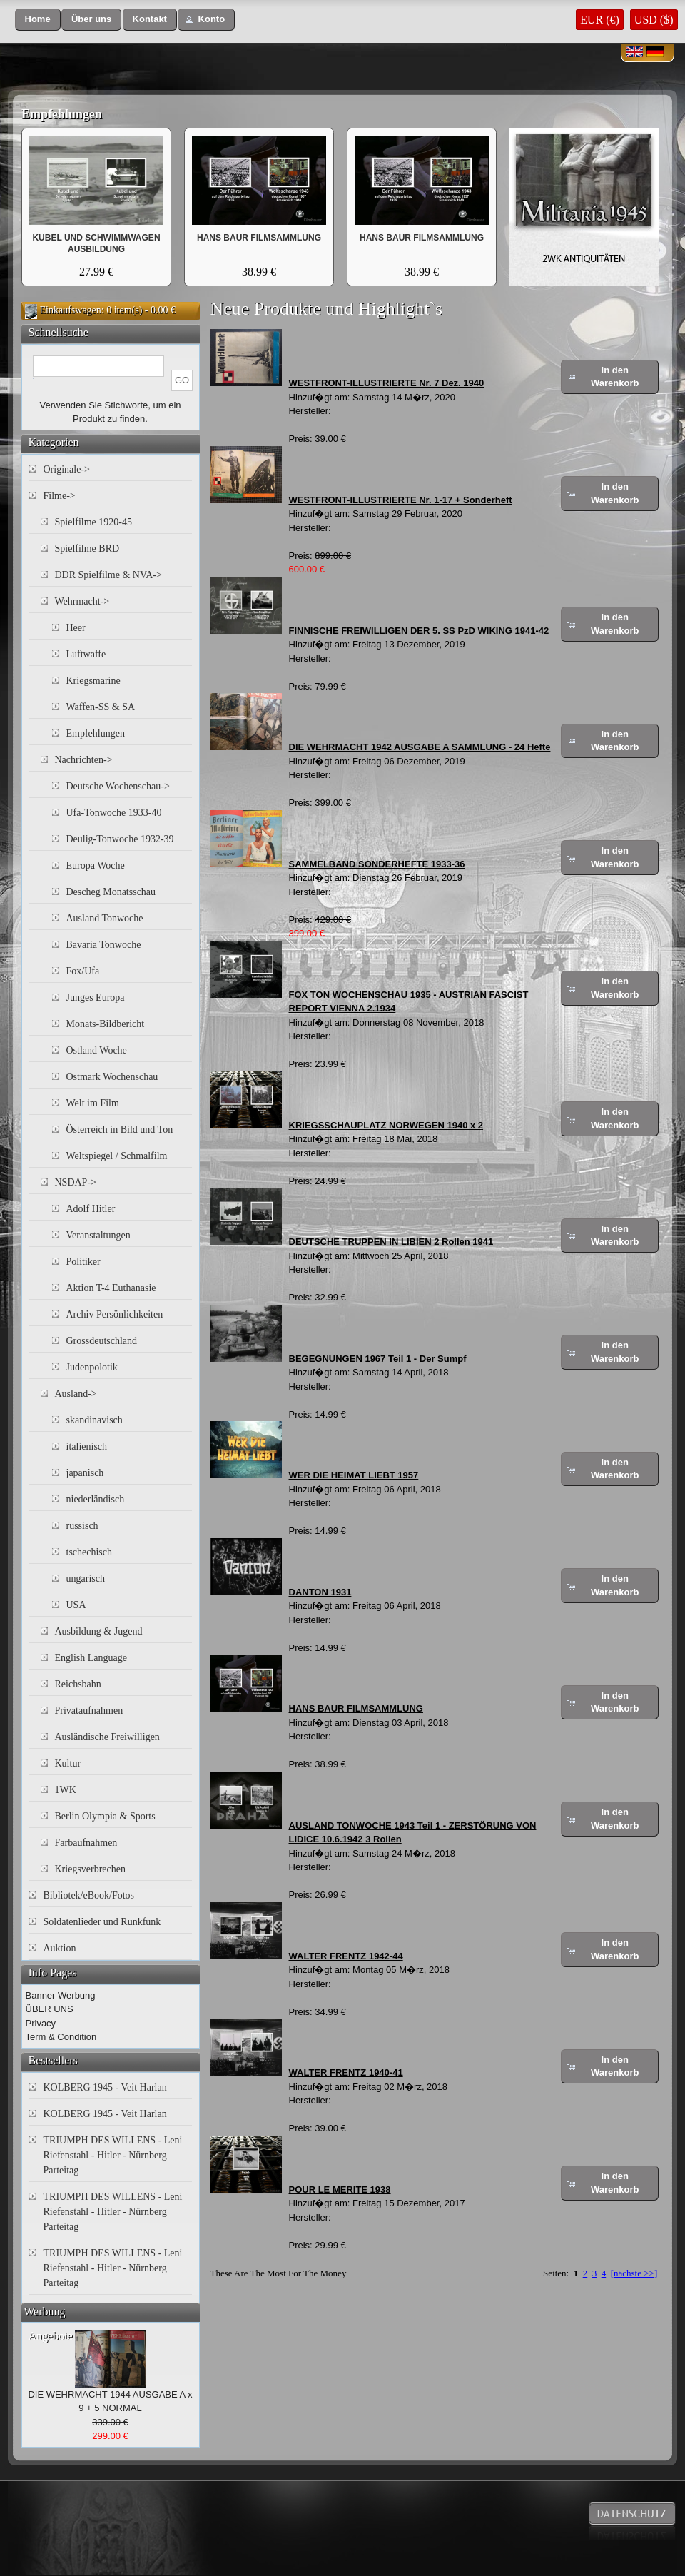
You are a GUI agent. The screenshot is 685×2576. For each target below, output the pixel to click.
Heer (76, 627)
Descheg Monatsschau (111, 892)
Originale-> (67, 469)
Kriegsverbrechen (90, 1869)
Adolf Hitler (91, 1208)
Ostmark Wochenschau (112, 1076)
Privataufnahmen (89, 1710)
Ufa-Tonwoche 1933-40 (114, 812)
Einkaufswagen (70, 310)
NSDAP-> (75, 1182)
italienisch (87, 1446)
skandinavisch (94, 1420)
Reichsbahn (78, 1684)
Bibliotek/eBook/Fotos (89, 1895)
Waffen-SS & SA (101, 707)
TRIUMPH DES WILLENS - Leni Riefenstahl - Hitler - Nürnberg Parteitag (113, 2155)
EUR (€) (599, 20)
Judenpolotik (92, 1367)
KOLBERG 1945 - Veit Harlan (105, 2087)
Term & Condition (61, 2036)
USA (76, 1605)
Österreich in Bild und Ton (119, 1129)
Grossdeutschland (102, 1340)
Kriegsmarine (93, 680)
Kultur (68, 1763)
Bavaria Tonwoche (103, 944)
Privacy (41, 2023)
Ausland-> (76, 1393)
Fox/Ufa (83, 971)
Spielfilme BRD (87, 548)
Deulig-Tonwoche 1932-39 (120, 839)
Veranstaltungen (98, 1235)
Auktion (60, 1948)
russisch (82, 1525)
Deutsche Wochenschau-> (118, 786)
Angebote (51, 2336)
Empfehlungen (61, 114)
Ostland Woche (96, 1050)
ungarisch (85, 1578)
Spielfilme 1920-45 (94, 522)
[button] (38, 20)
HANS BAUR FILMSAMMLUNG (259, 238)
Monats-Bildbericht (105, 1024)
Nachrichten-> (84, 759)
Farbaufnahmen (86, 1842)
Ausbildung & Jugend (99, 1631)
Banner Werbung (61, 1995)
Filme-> (60, 495)
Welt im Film (92, 1103)
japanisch (85, 1473)
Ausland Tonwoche (104, 918)
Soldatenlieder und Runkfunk (102, 1921)
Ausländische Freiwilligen (107, 1737)
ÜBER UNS (49, 2009)
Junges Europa (95, 997)
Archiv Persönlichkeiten (114, 1314)
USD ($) (654, 20)
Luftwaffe (86, 654)
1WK (65, 1789)
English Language (91, 1657)
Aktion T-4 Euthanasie (111, 1288)
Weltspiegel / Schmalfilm (117, 1156)
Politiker (83, 1261)
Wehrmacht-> (82, 601)
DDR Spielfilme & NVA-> (108, 575)
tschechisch (89, 1552)
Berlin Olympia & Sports (105, 1816)
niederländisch (95, 1499)
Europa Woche (95, 865)
